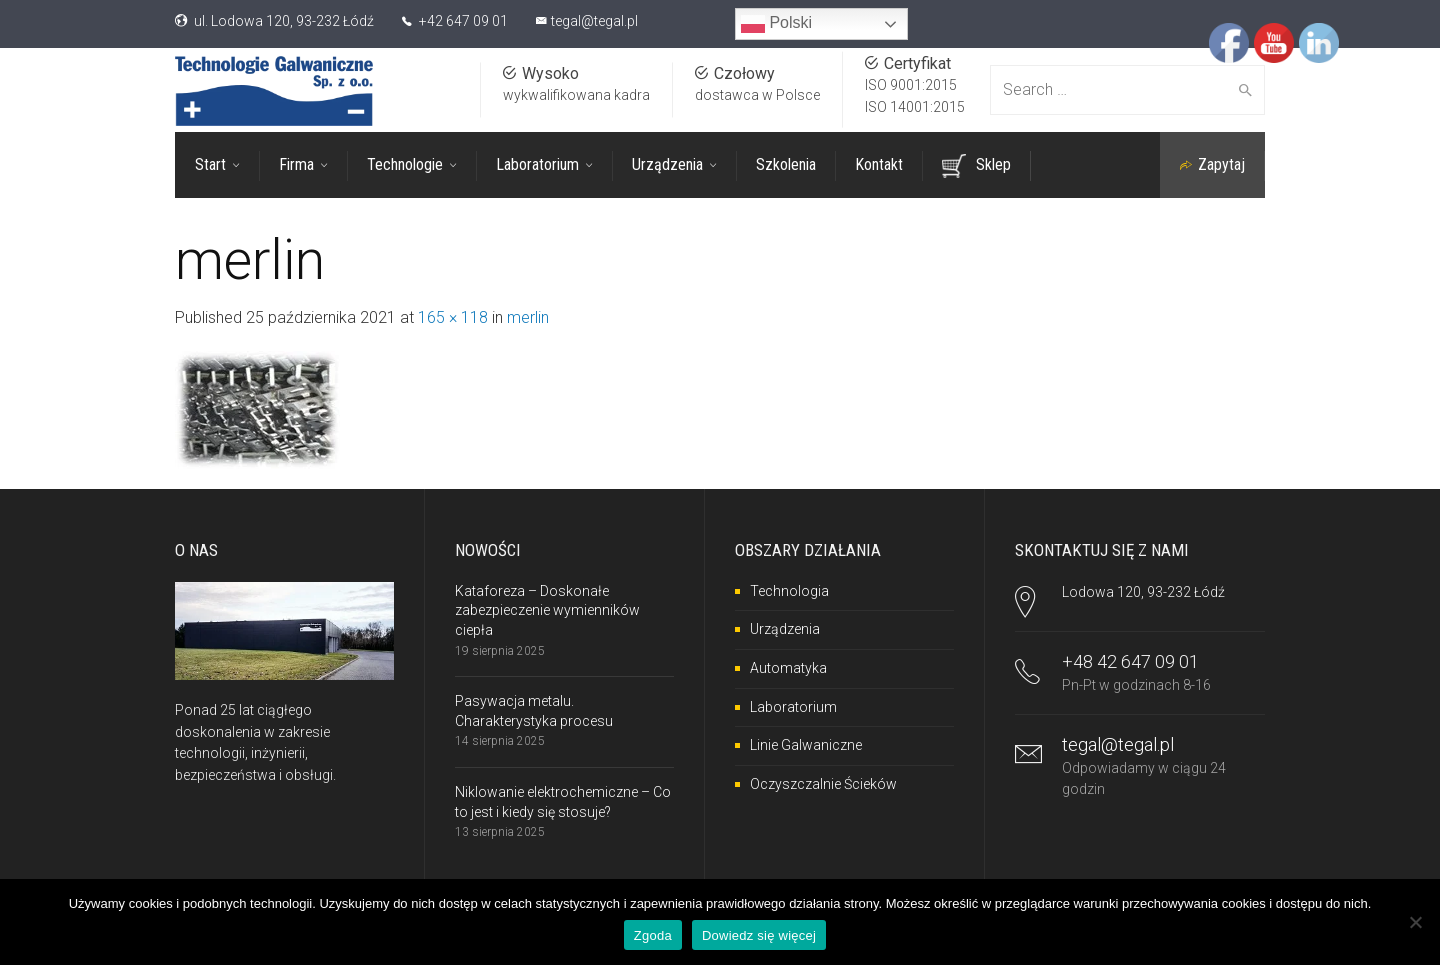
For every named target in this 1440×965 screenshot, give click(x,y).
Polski (776, 24)
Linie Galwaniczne (806, 744)
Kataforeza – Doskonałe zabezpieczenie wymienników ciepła (547, 609)
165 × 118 (453, 316)
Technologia (789, 590)
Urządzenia (785, 629)
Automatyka (788, 667)
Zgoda (653, 935)
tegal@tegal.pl (594, 21)
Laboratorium (793, 706)
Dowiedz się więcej (759, 935)
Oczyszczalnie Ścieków (823, 783)
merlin (528, 316)
